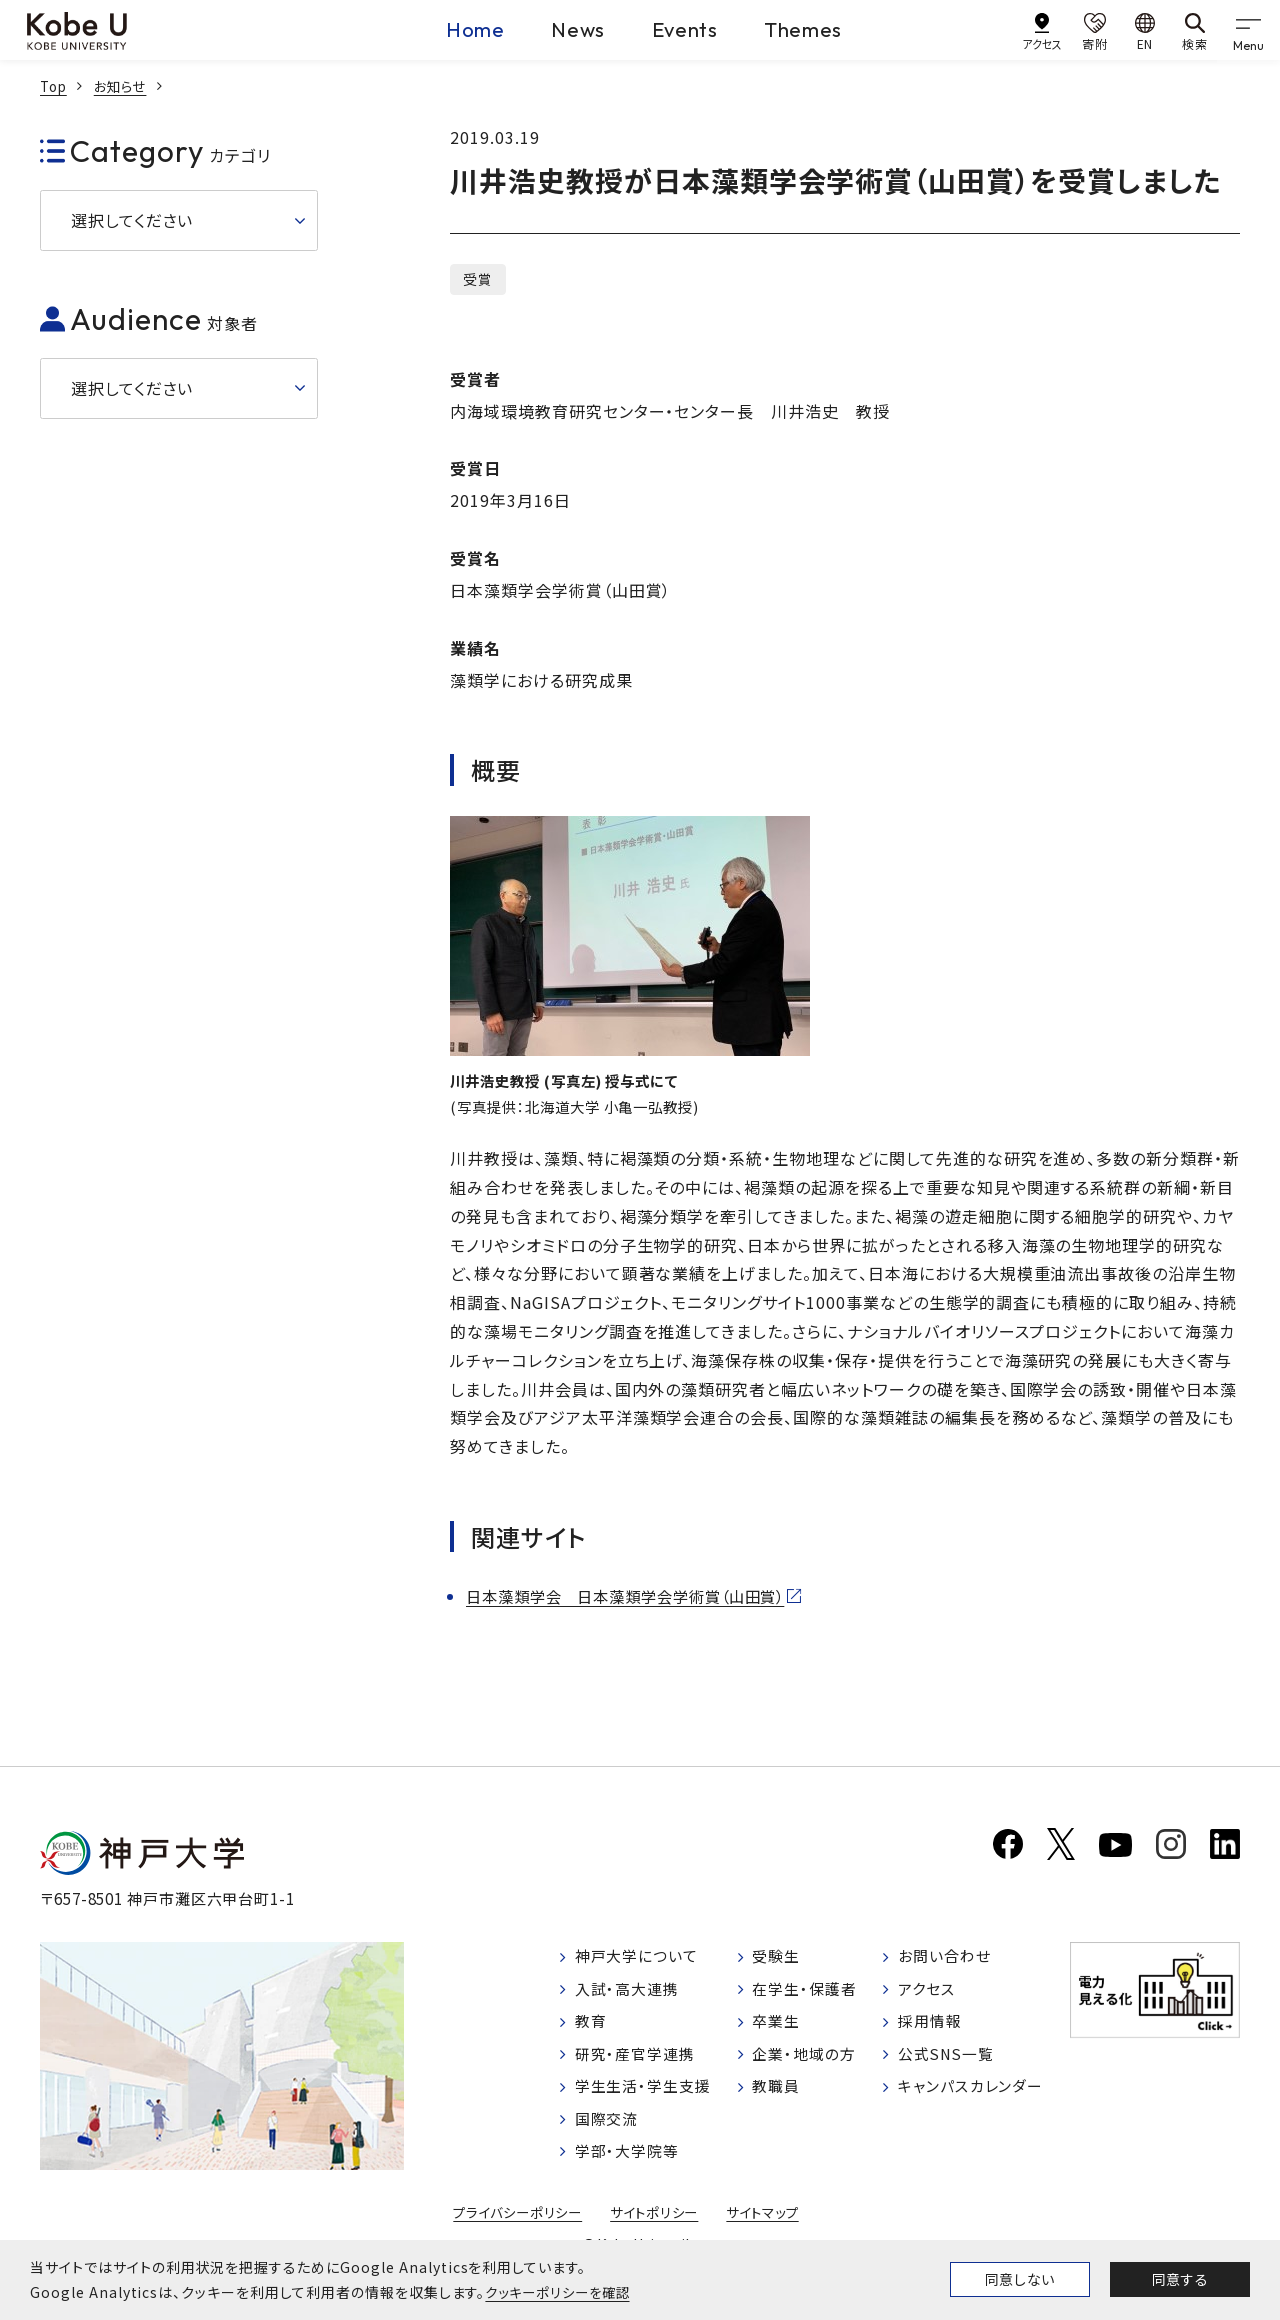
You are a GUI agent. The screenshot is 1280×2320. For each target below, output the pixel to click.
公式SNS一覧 (949, 2066)
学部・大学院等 (631, 2167)
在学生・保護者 (809, 1998)
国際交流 (610, 2133)
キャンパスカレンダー (975, 2100)
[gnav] (1250, 30)
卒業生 (779, 2032)
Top (55, 86)
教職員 (779, 2100)
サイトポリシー (656, 2229)
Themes (820, 29)
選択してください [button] (132, 220)
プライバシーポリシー (512, 2229)
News (558, 29)
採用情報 (932, 2032)
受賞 (478, 279)
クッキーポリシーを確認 (562, 2292)
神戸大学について (642, 1964)
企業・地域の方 (809, 2066)
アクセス (928, 1998)
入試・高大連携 (631, 1998)
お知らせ (125, 86)
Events (683, 29)
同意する (1180, 2279)
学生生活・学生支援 (648, 2100)
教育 (593, 2032)
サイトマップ (769, 2229)
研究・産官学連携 (640, 2066)
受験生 (779, 1964)
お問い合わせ (947, 1964)
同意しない (1020, 2279)
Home (437, 29)
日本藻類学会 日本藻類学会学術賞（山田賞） (636, 1597)
